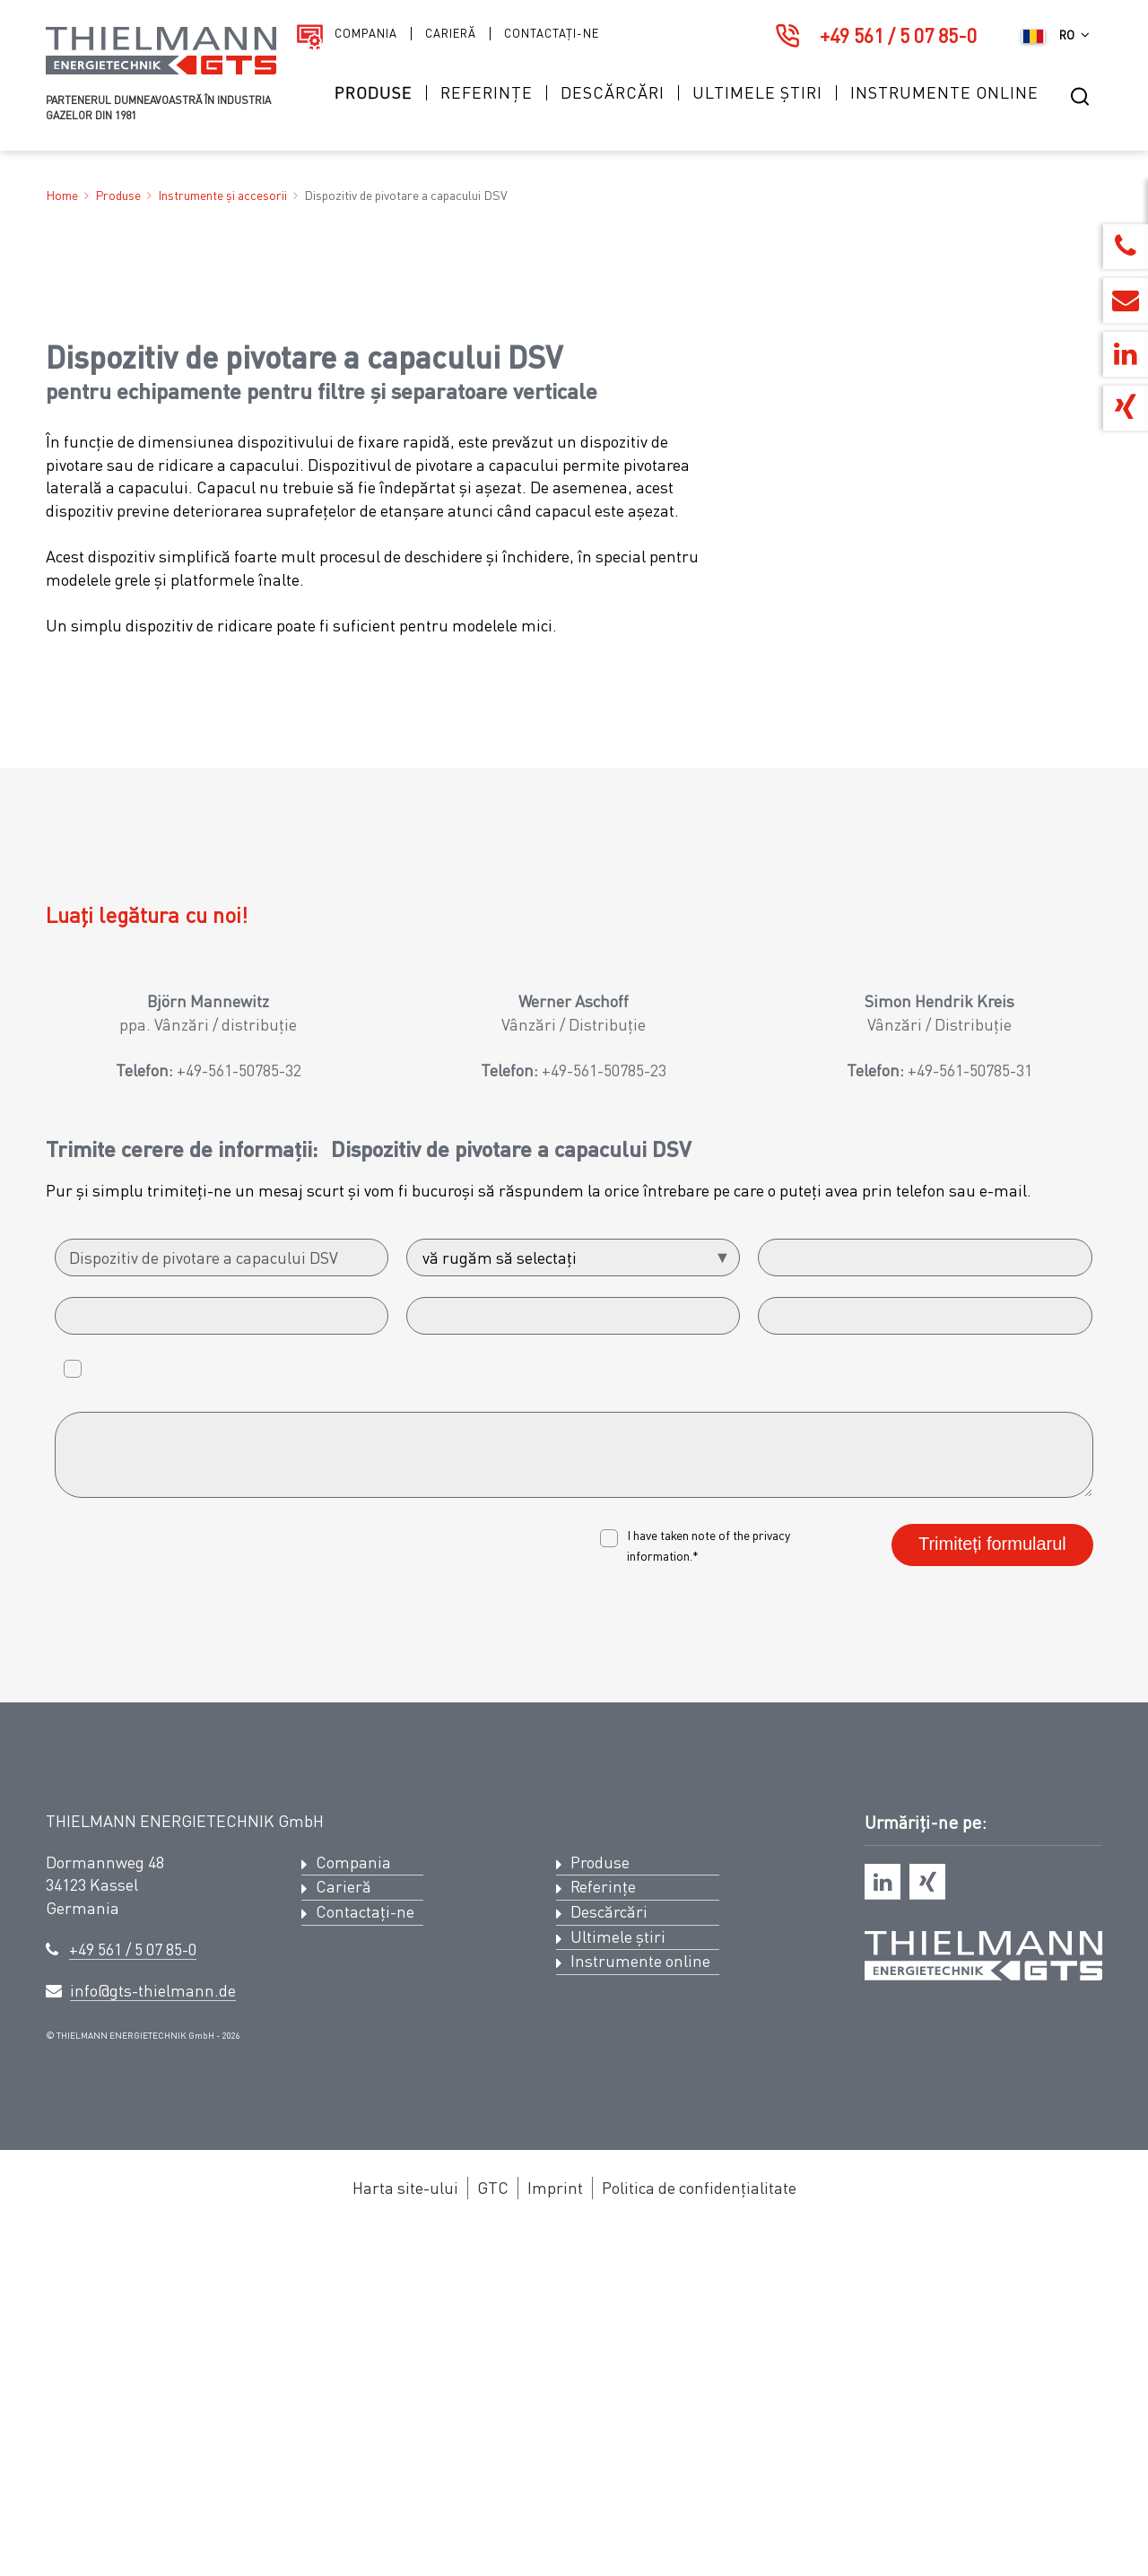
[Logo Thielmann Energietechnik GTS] (161, 69)
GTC (493, 2527)
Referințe (486, 92)
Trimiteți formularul (992, 1883)
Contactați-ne (551, 33)
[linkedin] (882, 2222)
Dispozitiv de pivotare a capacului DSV (406, 195)
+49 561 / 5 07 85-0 (898, 35)
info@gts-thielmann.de (153, 2331)
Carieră (450, 33)
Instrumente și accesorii (222, 195)
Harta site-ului (405, 2527)
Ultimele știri (757, 92)
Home (62, 195)
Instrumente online (944, 92)
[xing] (927, 2222)
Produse (374, 92)
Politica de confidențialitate (699, 2527)
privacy (771, 1875)
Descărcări (613, 92)
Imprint (555, 2527)
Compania (366, 33)
